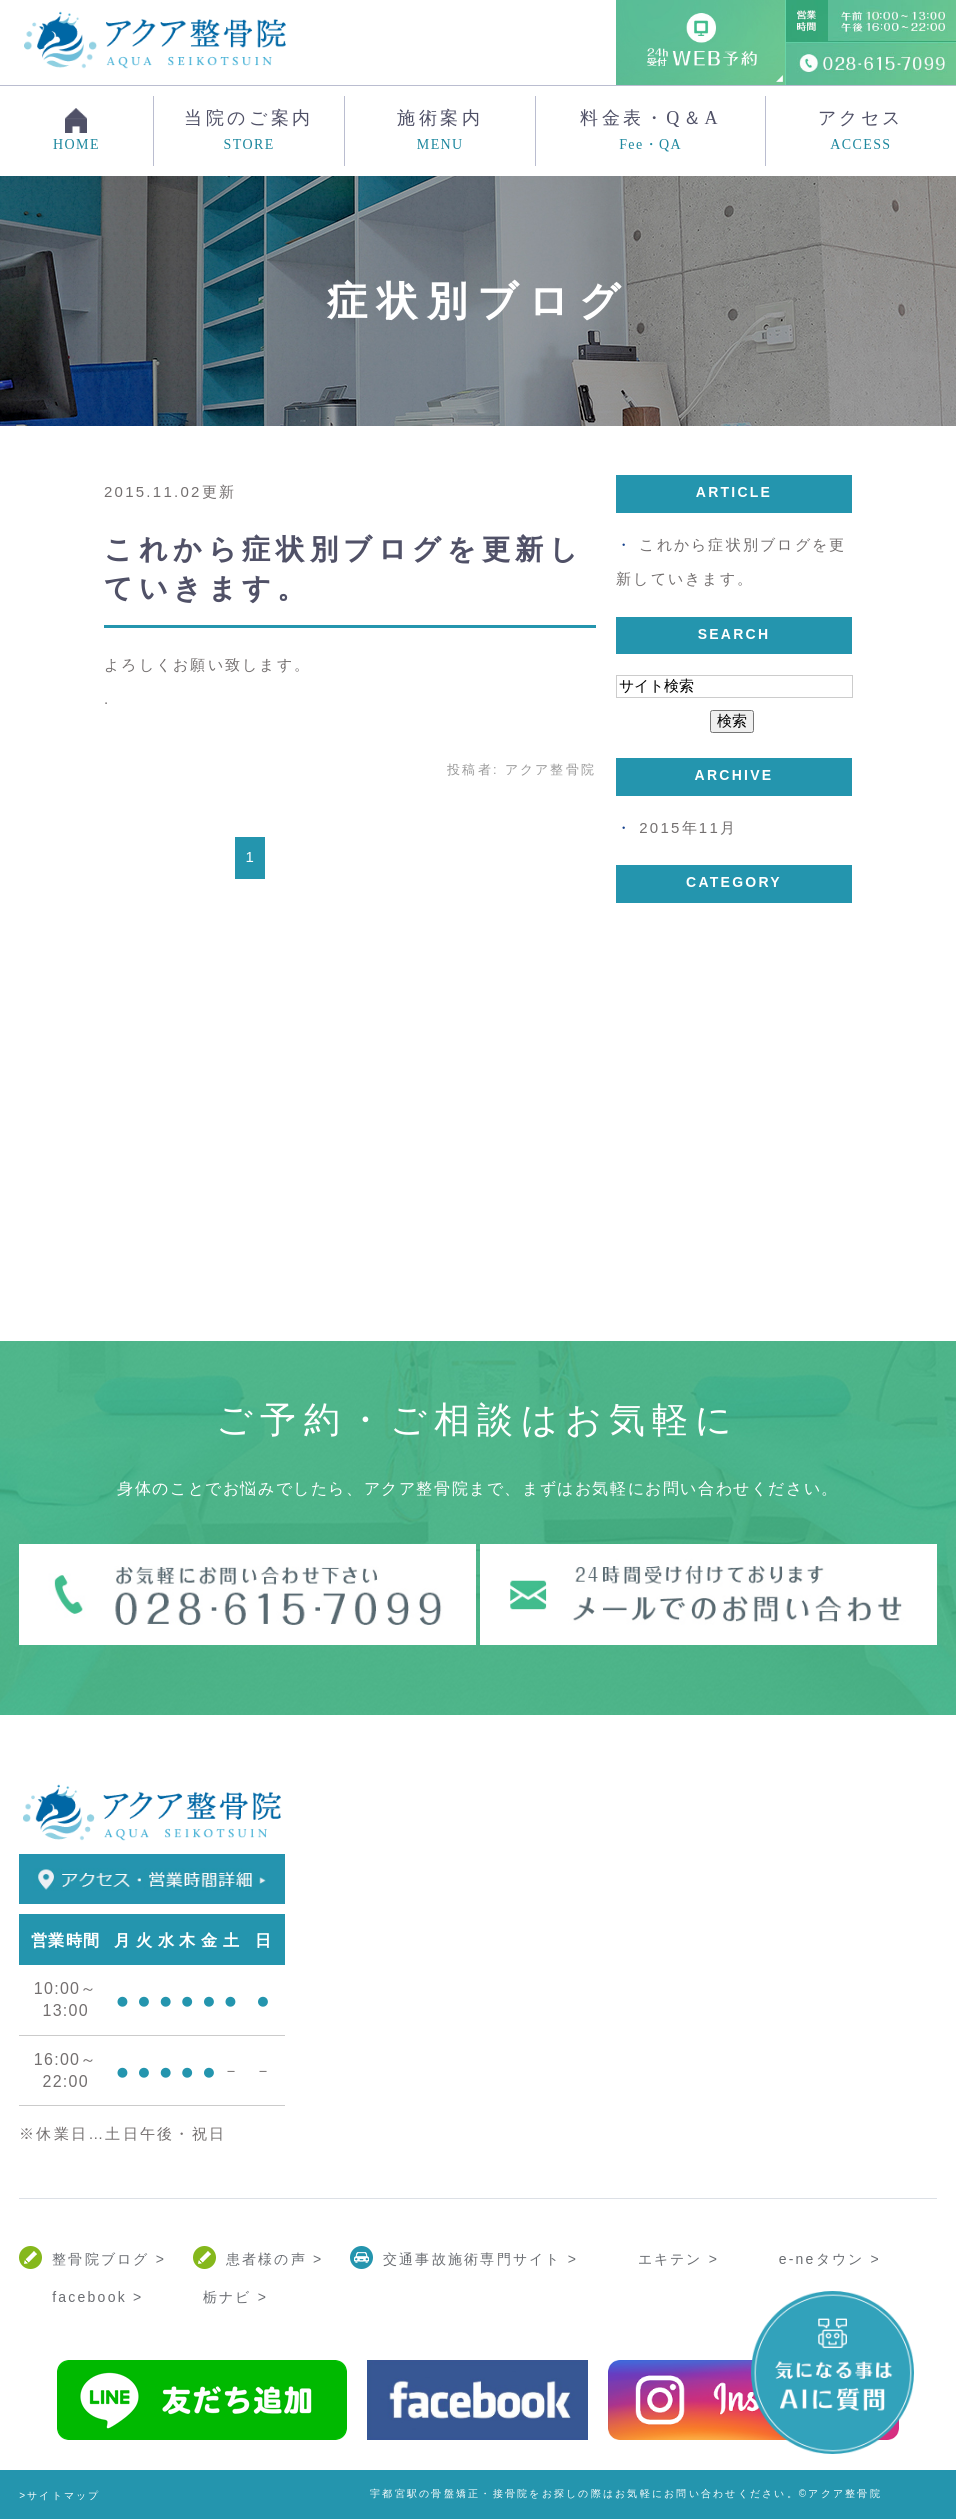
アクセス (861, 131)
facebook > (97, 2297)
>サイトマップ (60, 2496)
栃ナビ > (235, 2297)
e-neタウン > (830, 2259)
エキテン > (679, 2259)
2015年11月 (688, 827)
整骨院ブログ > (109, 2259)
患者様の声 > (275, 2259)
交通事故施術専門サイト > (480, 2259)
